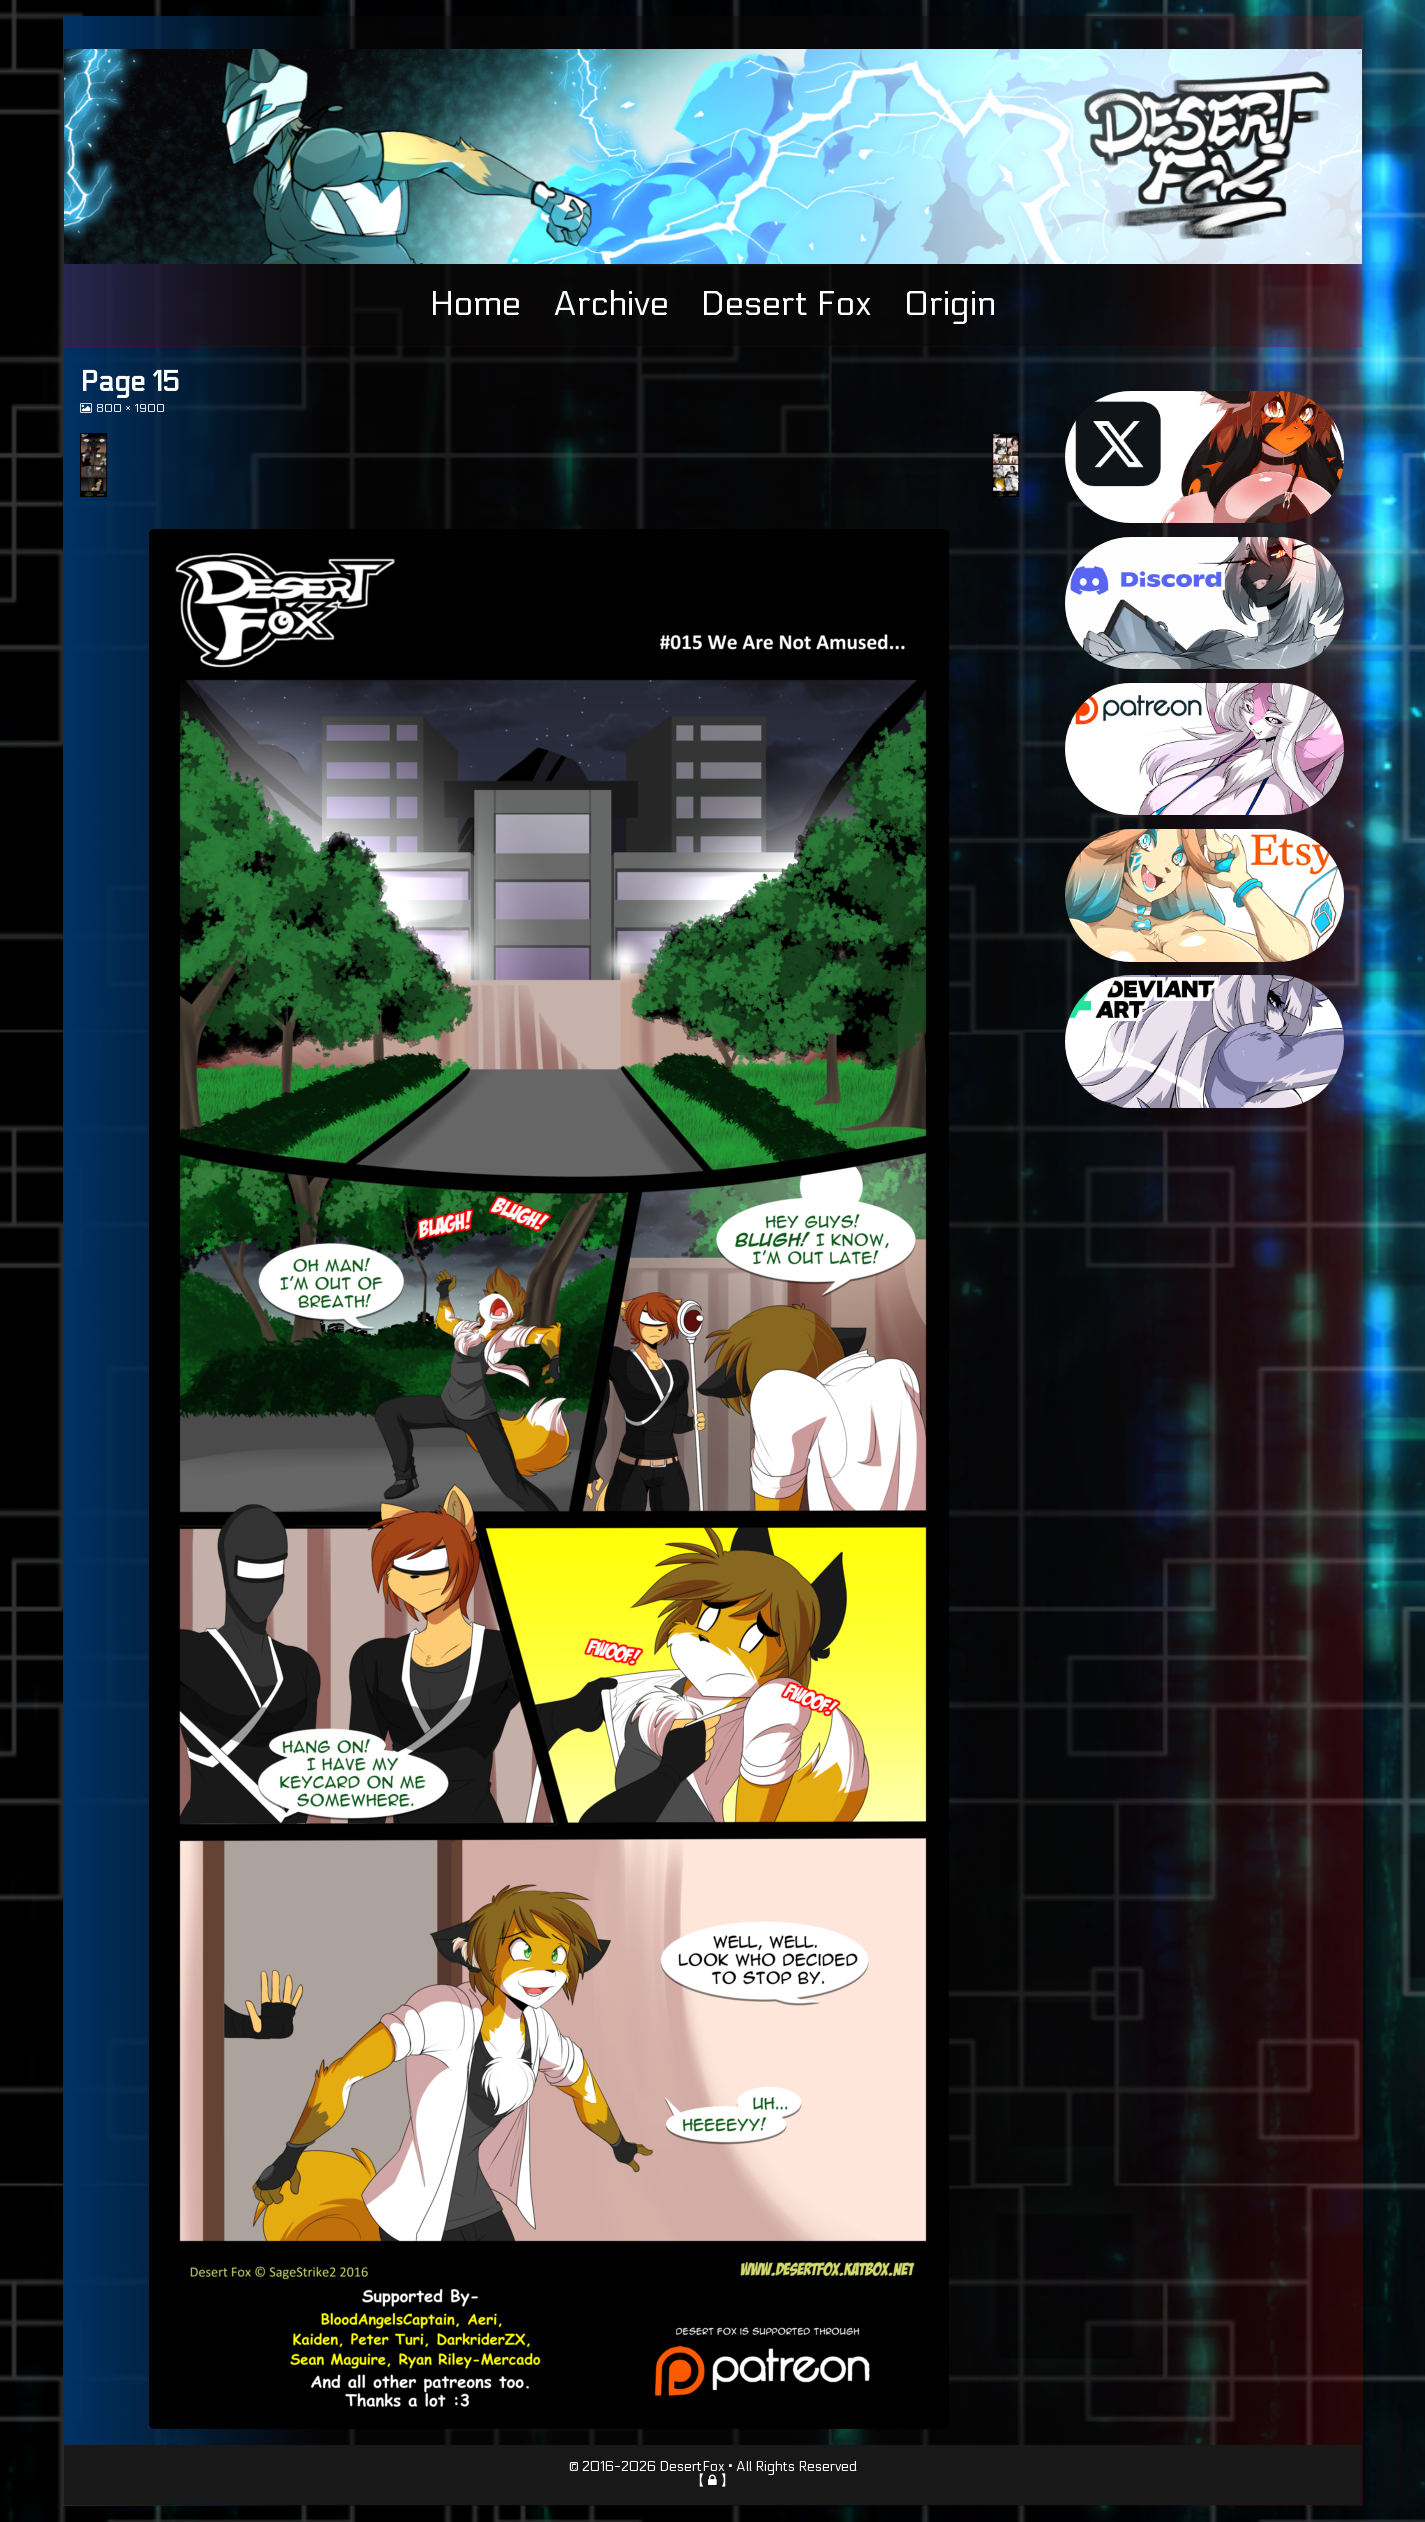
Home (475, 304)
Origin (950, 304)
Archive (611, 304)
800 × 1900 (130, 408)
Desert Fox (786, 304)
